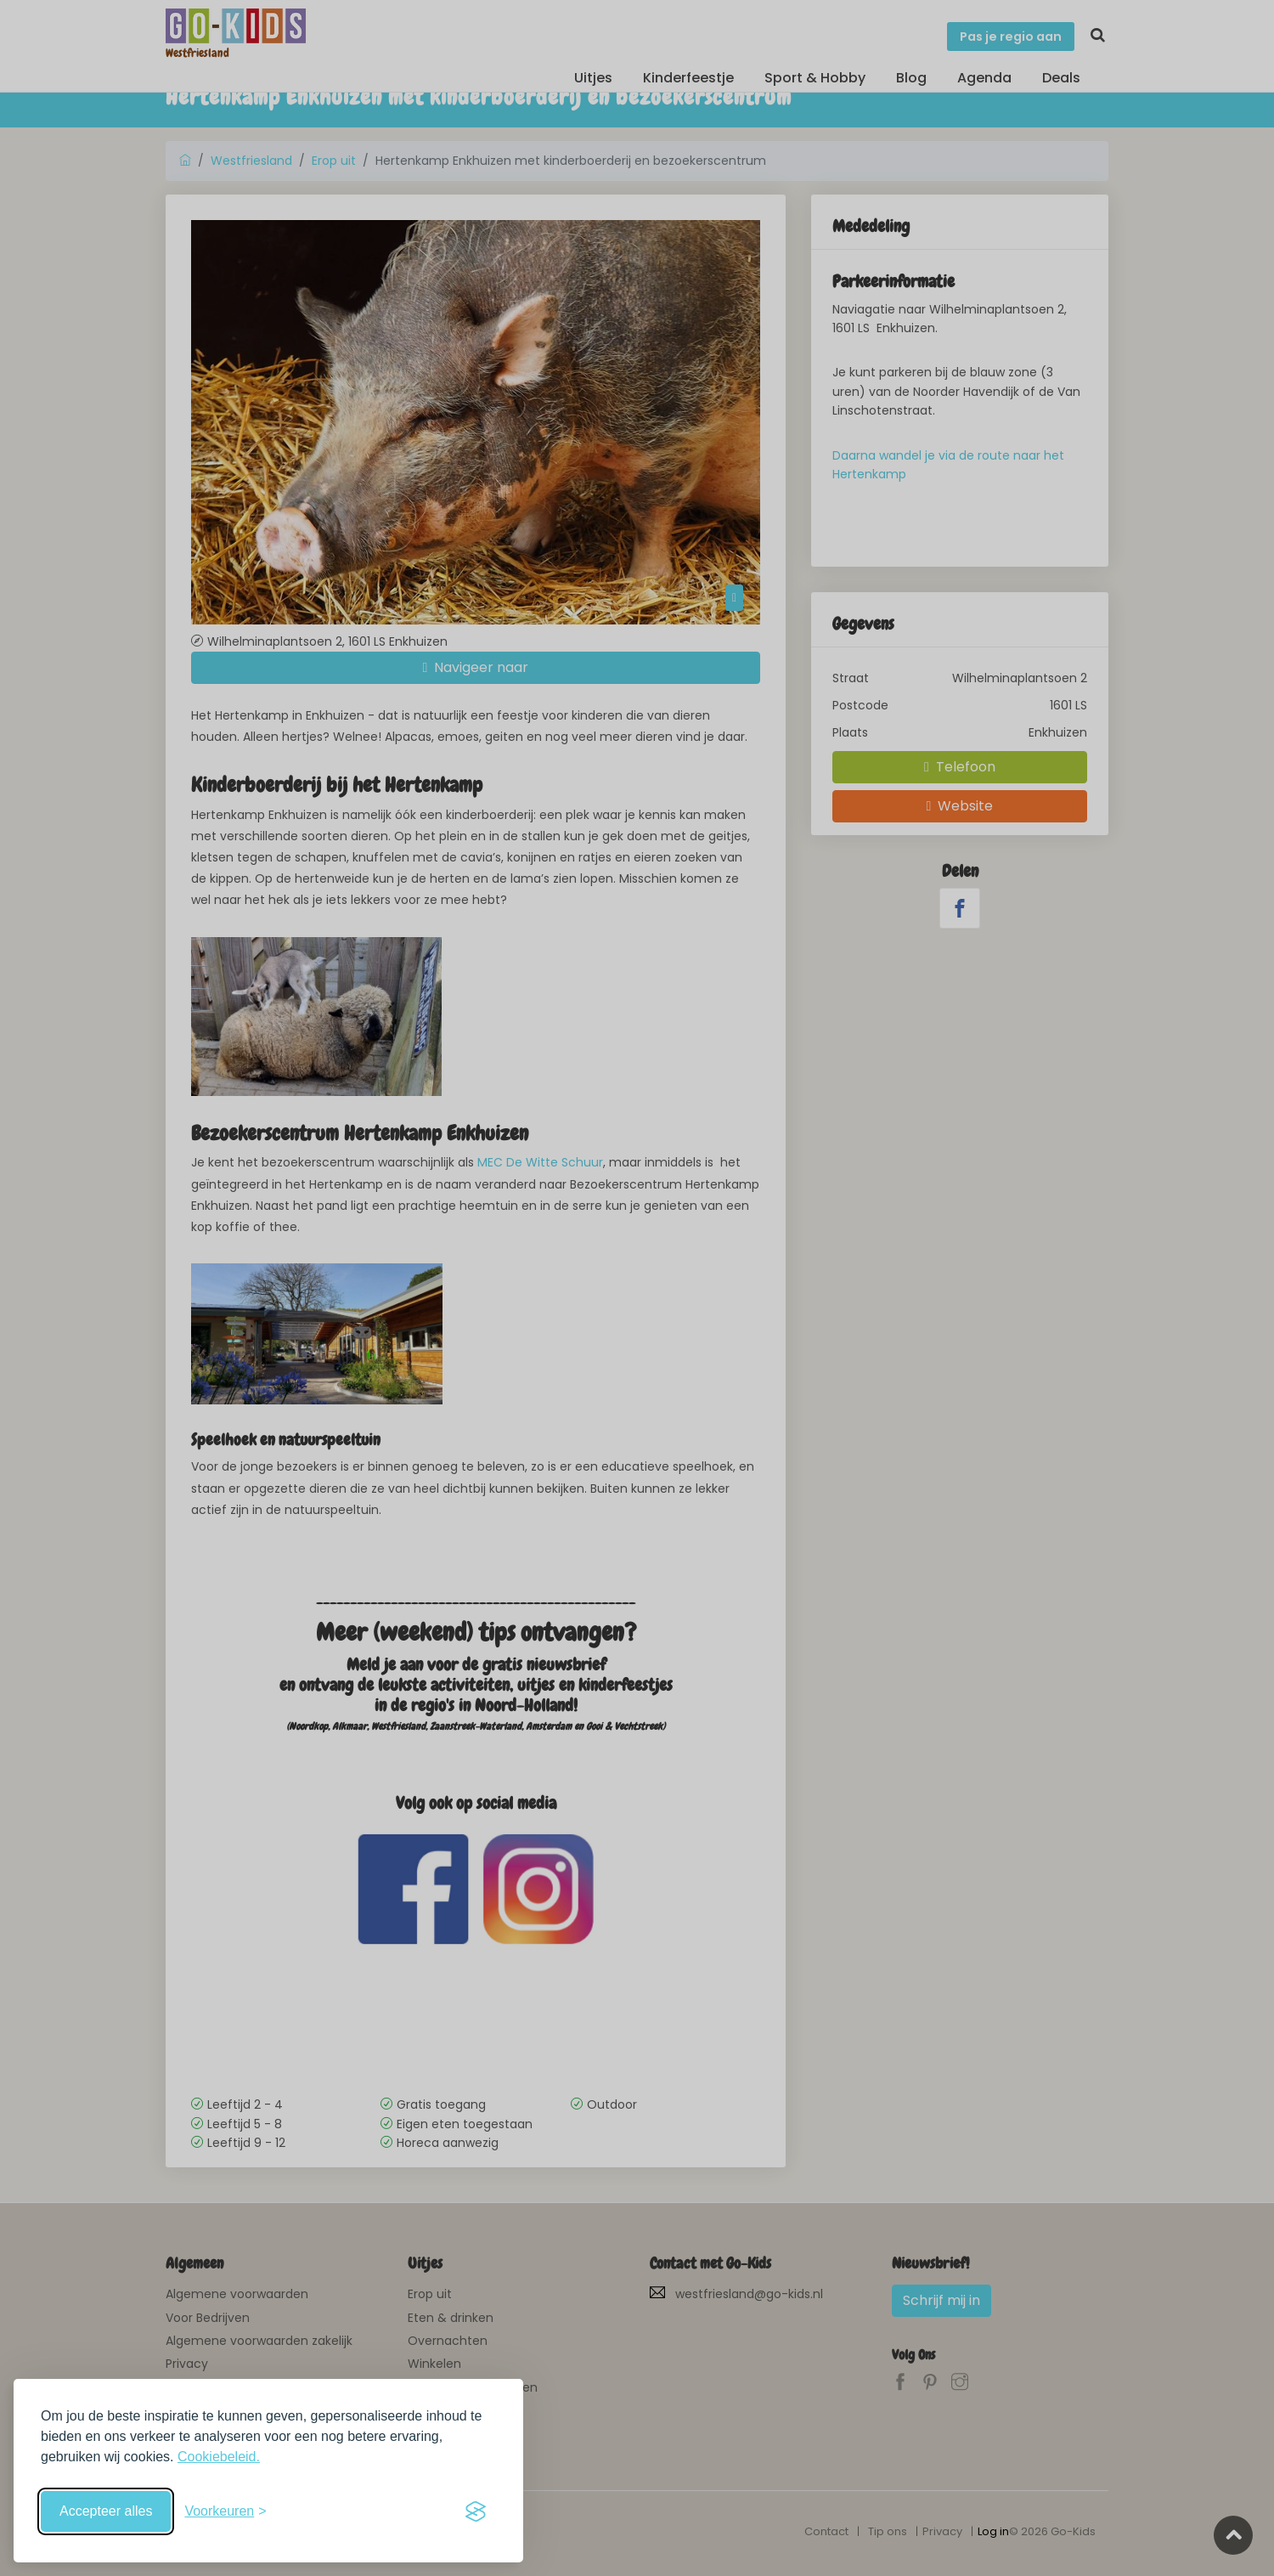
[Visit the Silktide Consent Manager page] (475, 2511)
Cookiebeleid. (219, 2456)
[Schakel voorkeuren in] (225, 2511)
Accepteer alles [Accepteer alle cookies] (105, 2511)
